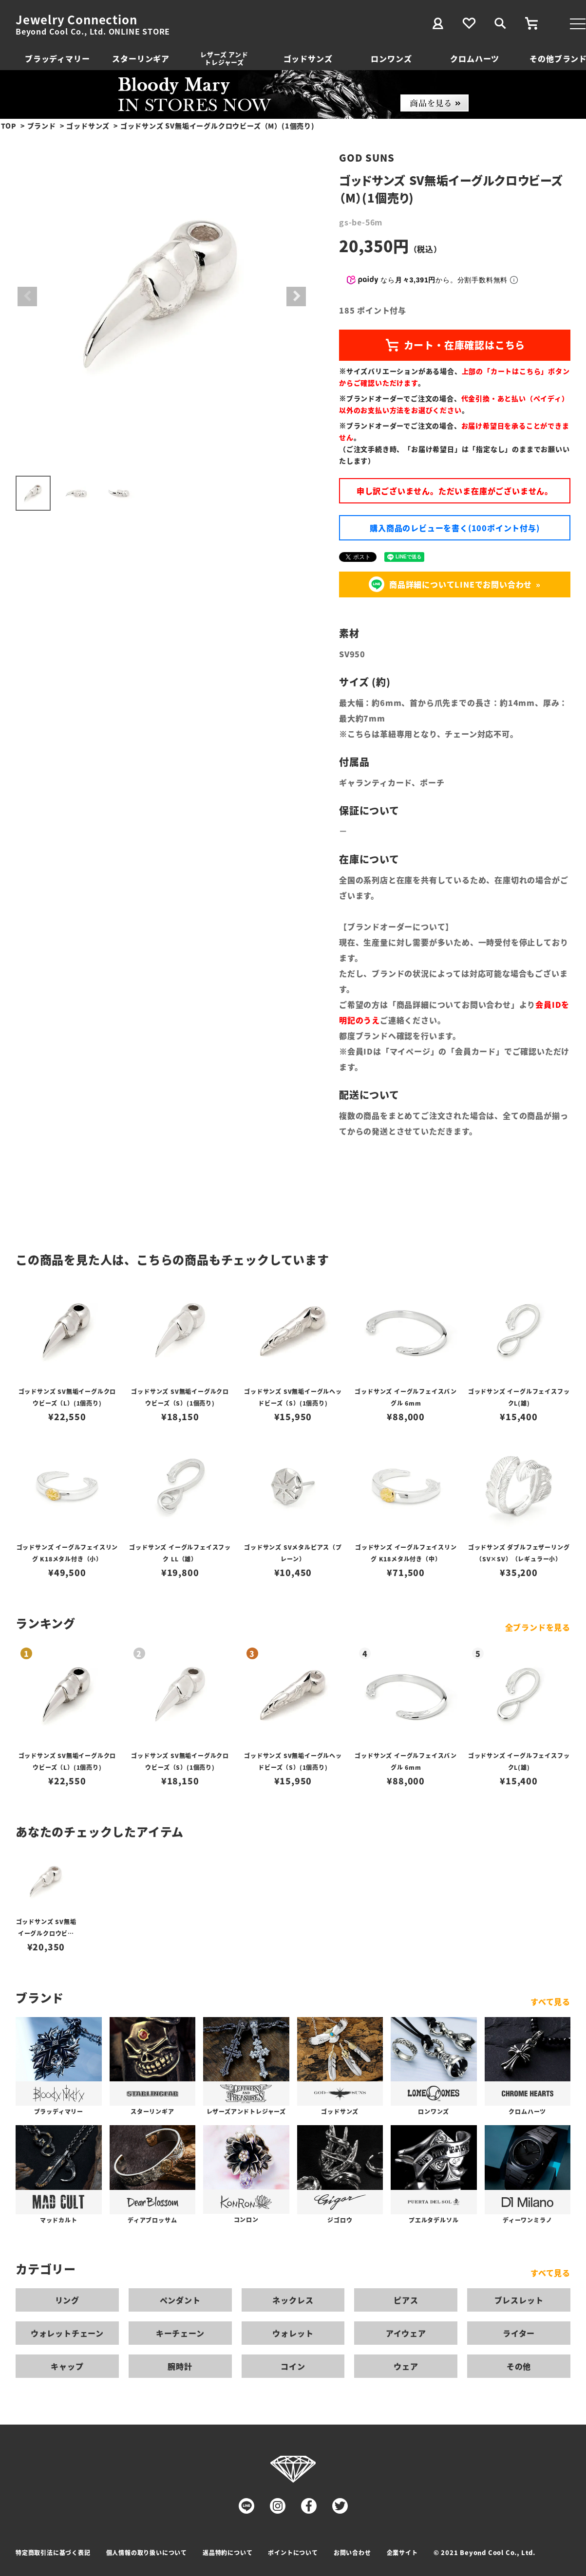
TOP (9, 125)
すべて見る (550, 2001)
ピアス (406, 2300)
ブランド (41, 125)
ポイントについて (293, 2552)
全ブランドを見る (537, 1627)
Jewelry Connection (76, 19)
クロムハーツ (474, 58)
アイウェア (406, 2333)
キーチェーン (180, 2333)
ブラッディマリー (57, 58)
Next (296, 296)
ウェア (406, 2366)
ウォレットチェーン (67, 2333)
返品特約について (227, 2552)
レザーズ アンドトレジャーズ (224, 58)
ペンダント (180, 2300)
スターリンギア (141, 58)
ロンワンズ (391, 58)
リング (67, 2300)
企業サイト (402, 2552)
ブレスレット (519, 2300)
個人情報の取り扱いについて (146, 2552)
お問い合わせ (352, 2552)
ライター (519, 2333)
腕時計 (180, 2366)
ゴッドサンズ (308, 58)
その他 (519, 2366)
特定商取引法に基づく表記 (53, 2552)
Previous (27, 296)
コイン (293, 2366)
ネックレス (292, 2300)
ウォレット (292, 2333)
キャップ (67, 2366)
